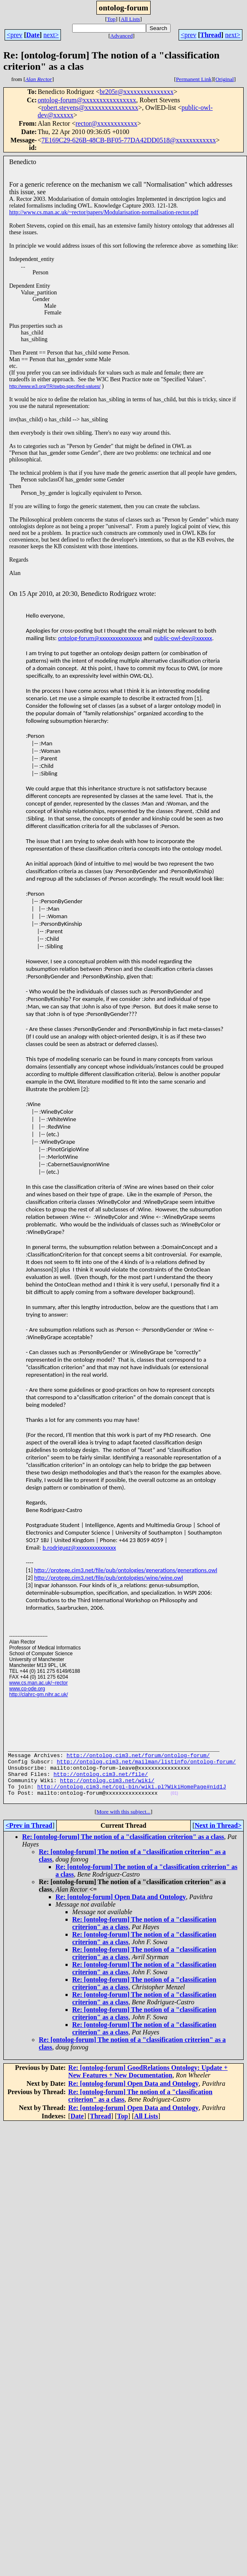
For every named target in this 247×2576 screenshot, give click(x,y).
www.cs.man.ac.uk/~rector (38, 1683)
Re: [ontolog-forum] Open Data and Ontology (120, 1909)
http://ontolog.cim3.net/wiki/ (107, 1789)
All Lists (130, 19)
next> (51, 34)
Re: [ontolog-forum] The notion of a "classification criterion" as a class (123, 1849)
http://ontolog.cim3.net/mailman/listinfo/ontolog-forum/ (146, 1766)
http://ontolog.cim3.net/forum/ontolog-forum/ (137, 1759)
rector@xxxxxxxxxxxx (106, 123)
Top (111, 19)
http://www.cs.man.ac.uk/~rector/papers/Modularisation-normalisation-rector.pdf (103, 212)
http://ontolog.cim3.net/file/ (100, 1781)
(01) (174, 1804)
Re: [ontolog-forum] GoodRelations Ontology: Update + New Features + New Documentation (148, 2084)
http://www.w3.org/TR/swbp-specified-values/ (55, 386)
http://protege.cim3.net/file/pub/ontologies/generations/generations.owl (125, 1570)
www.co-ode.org (27, 1689)
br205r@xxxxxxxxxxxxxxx (137, 91)
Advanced (121, 36)
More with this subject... (123, 1824)
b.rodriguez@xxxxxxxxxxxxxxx (79, 1547)
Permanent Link (194, 79)
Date (33, 34)
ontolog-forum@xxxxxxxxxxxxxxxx (87, 100)
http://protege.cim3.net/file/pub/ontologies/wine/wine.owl (108, 1577)
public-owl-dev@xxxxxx (183, 638)
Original (224, 79)
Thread (210, 34)
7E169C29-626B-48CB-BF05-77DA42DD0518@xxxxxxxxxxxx (128, 140)
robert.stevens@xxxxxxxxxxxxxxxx (89, 107)
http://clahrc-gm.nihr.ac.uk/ (38, 1694)
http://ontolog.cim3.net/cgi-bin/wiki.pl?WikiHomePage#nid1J (131, 1796)
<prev (14, 34)
